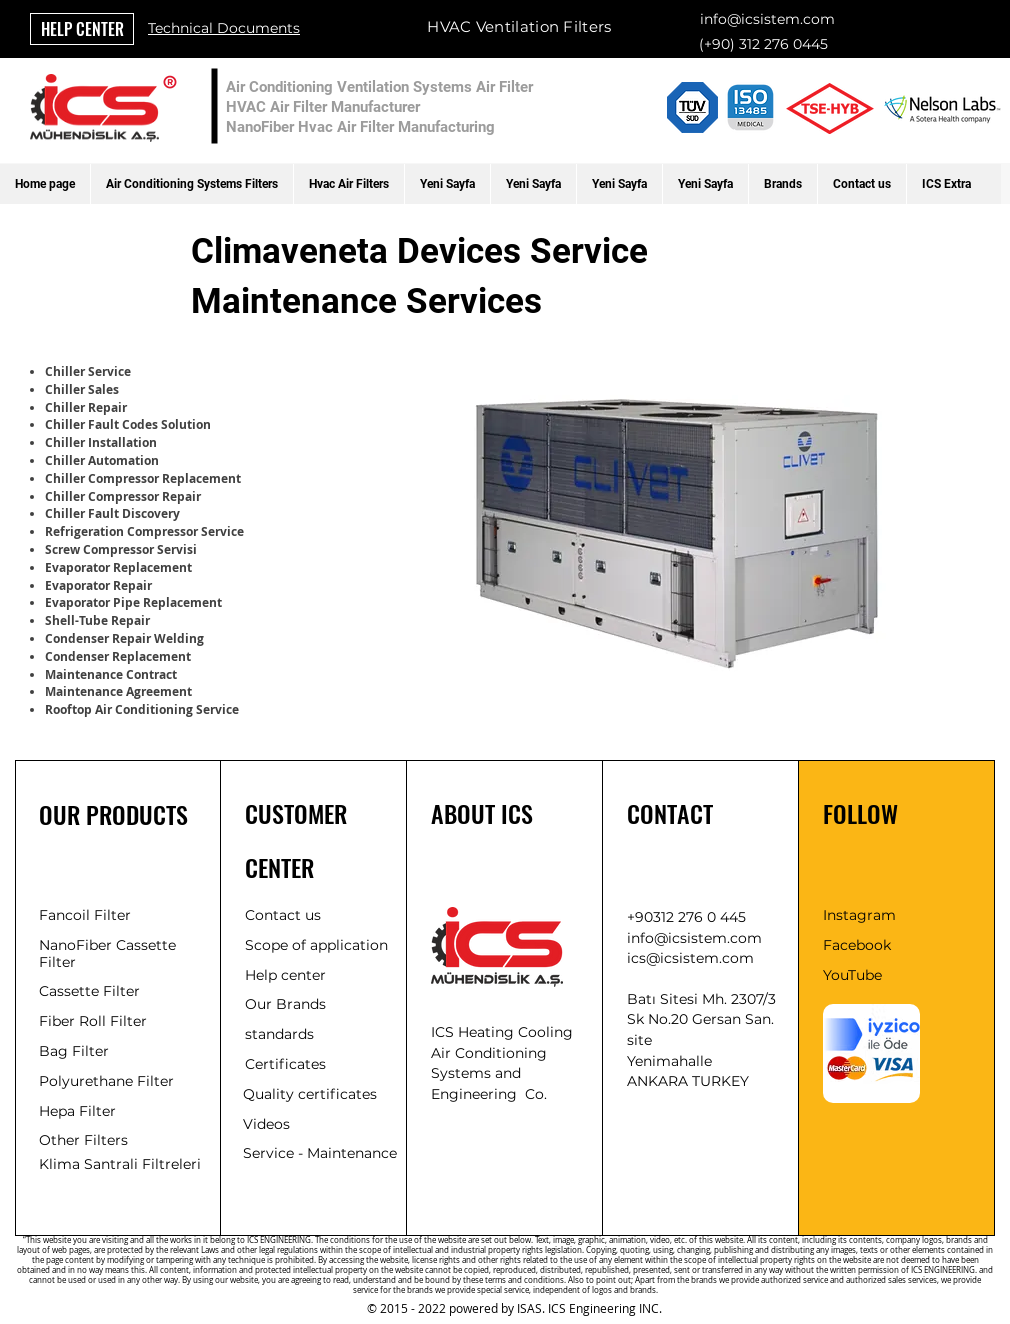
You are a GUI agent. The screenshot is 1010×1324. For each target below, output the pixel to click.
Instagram (859, 915)
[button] (191, 184)
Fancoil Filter (85, 915)
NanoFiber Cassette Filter (107, 953)
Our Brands (285, 1004)
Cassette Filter (89, 991)
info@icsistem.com (767, 19)
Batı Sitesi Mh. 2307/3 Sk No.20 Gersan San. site (701, 1019)
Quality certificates (310, 1094)
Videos (266, 1124)
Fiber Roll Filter (93, 1021)
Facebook (857, 945)
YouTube (852, 975)
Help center (285, 975)
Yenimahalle (669, 1061)
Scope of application (316, 945)
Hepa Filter (77, 1111)
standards (279, 1034)
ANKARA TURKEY (688, 1081)
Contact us (283, 915)
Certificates (285, 1064)
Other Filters (83, 1140)
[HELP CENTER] (82, 29)
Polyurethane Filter (106, 1081)
